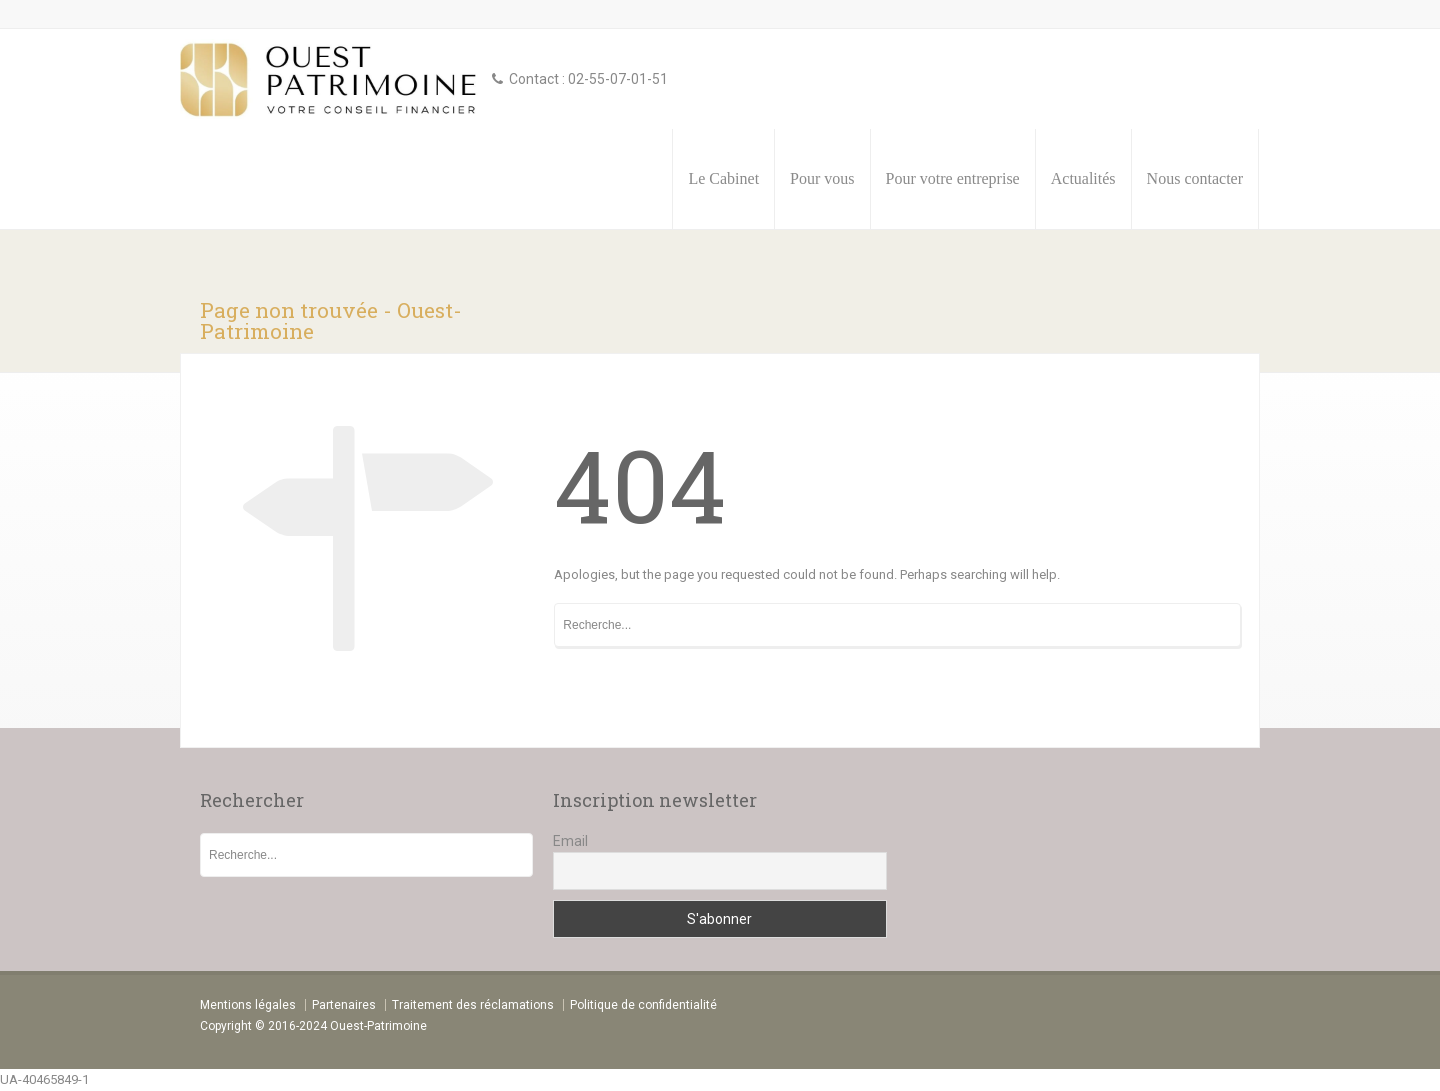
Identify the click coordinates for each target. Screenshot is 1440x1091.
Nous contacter (1195, 178)
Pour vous (822, 178)
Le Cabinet (723, 178)
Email (570, 841)
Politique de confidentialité (643, 1005)
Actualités (1083, 178)
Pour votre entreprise (953, 178)
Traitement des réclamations (473, 1005)
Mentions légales (248, 1005)
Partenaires (344, 1005)
